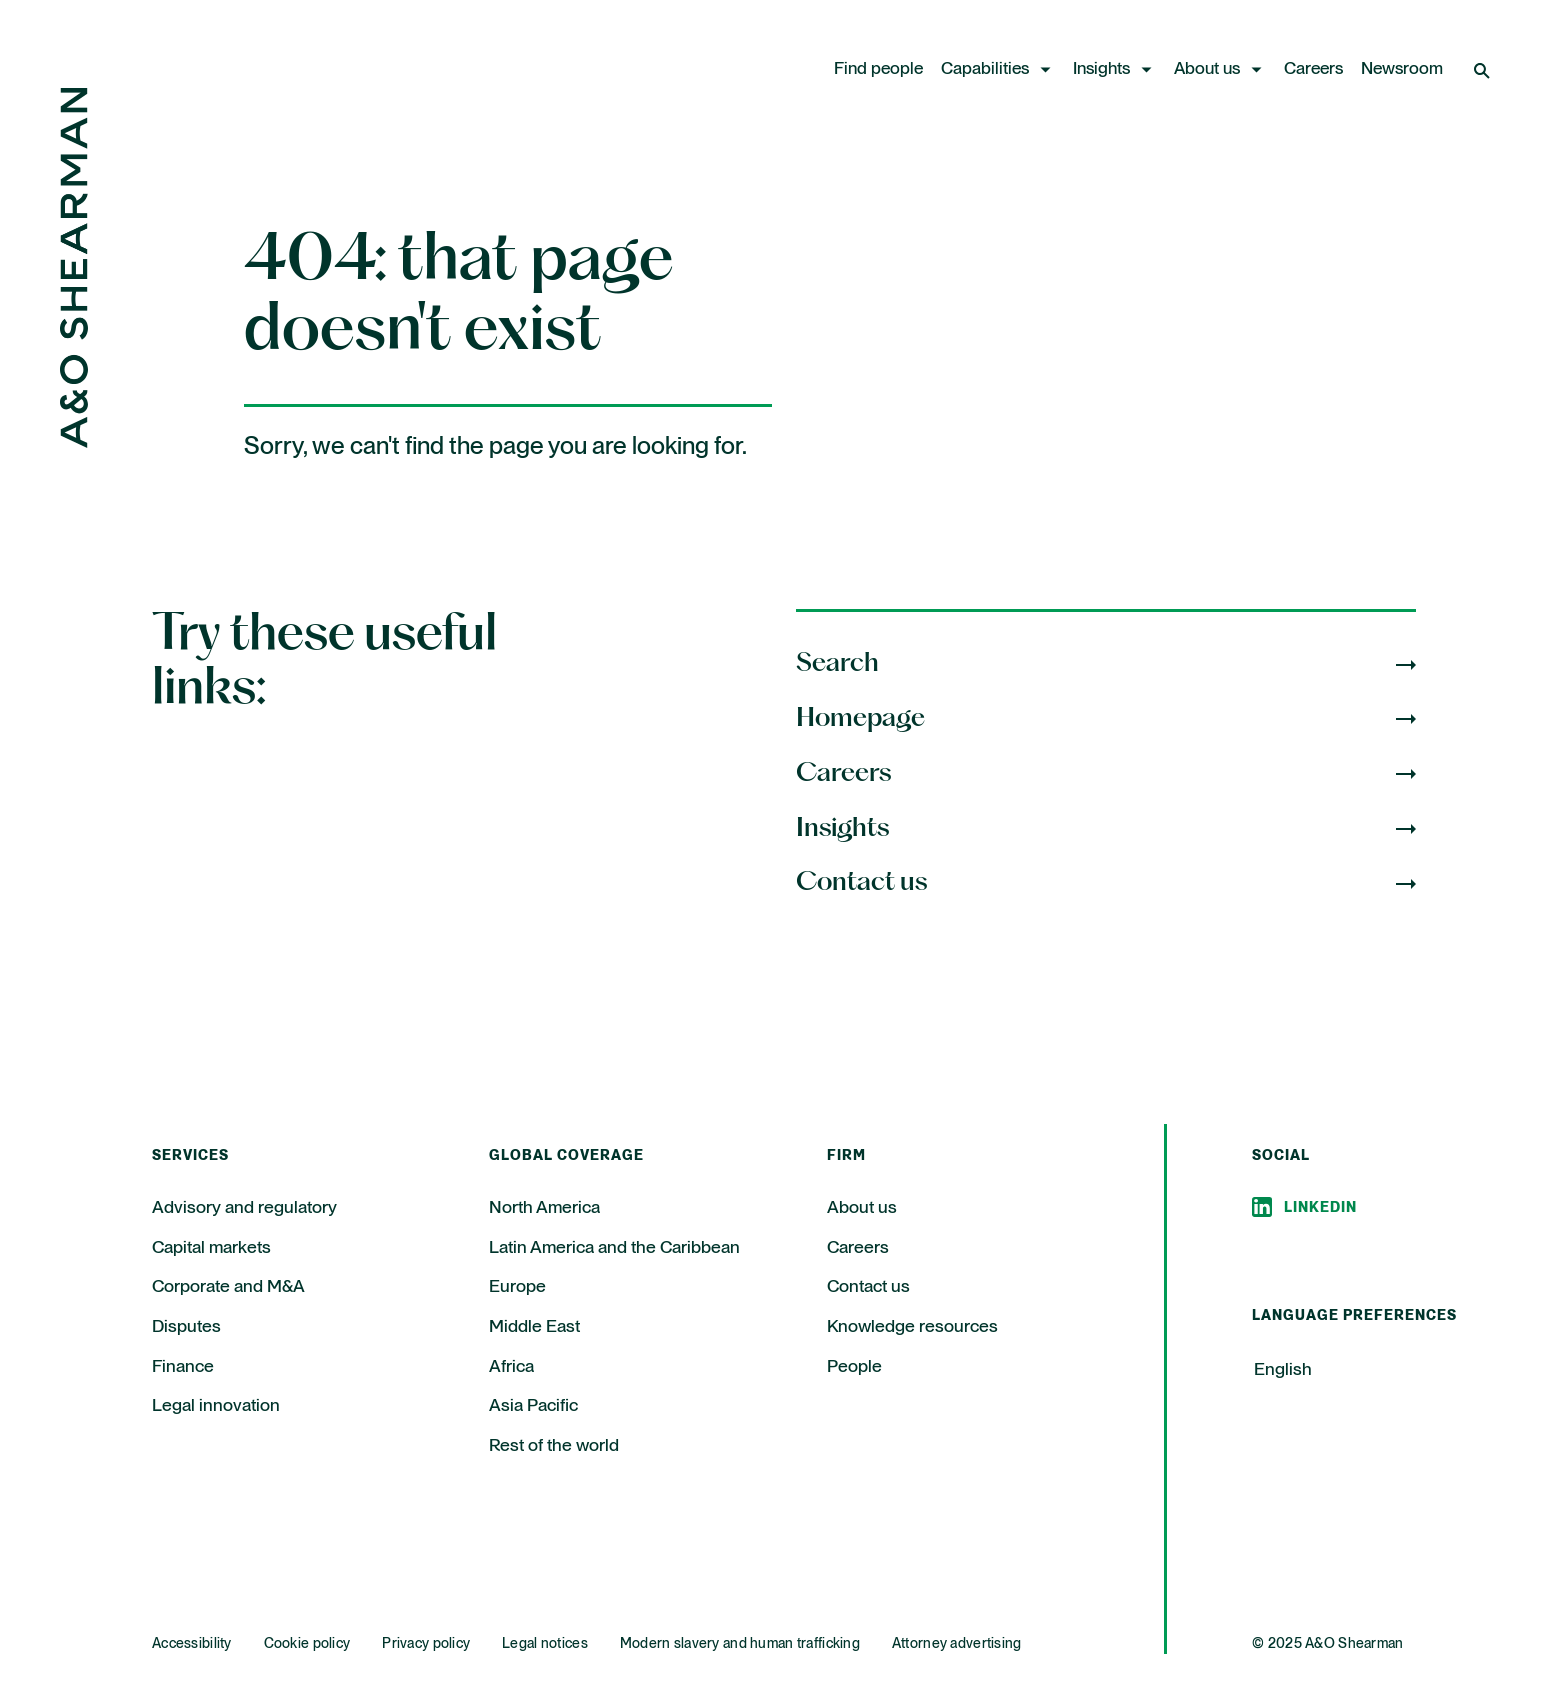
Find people (878, 69)
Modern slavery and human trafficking (740, 1644)
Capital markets (211, 1248)
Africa (511, 1367)
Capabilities (985, 69)
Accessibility (192, 1644)
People (854, 1367)
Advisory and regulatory (244, 1208)
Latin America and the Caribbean (614, 1248)
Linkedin (1320, 1208)
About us (1207, 69)
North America (544, 1208)
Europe (517, 1287)
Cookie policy (307, 1644)
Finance (183, 1367)
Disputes (186, 1327)
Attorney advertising (957, 1644)
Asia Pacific (533, 1406)
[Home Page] (74, 442)
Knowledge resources (912, 1327)
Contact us (868, 1287)
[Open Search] (1484, 70)
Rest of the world (554, 1446)
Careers (1313, 69)
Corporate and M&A (228, 1287)
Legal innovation (216, 1406)
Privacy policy (426, 1644)
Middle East (534, 1327)
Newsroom (1402, 69)
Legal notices (545, 1644)
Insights (1101, 69)
